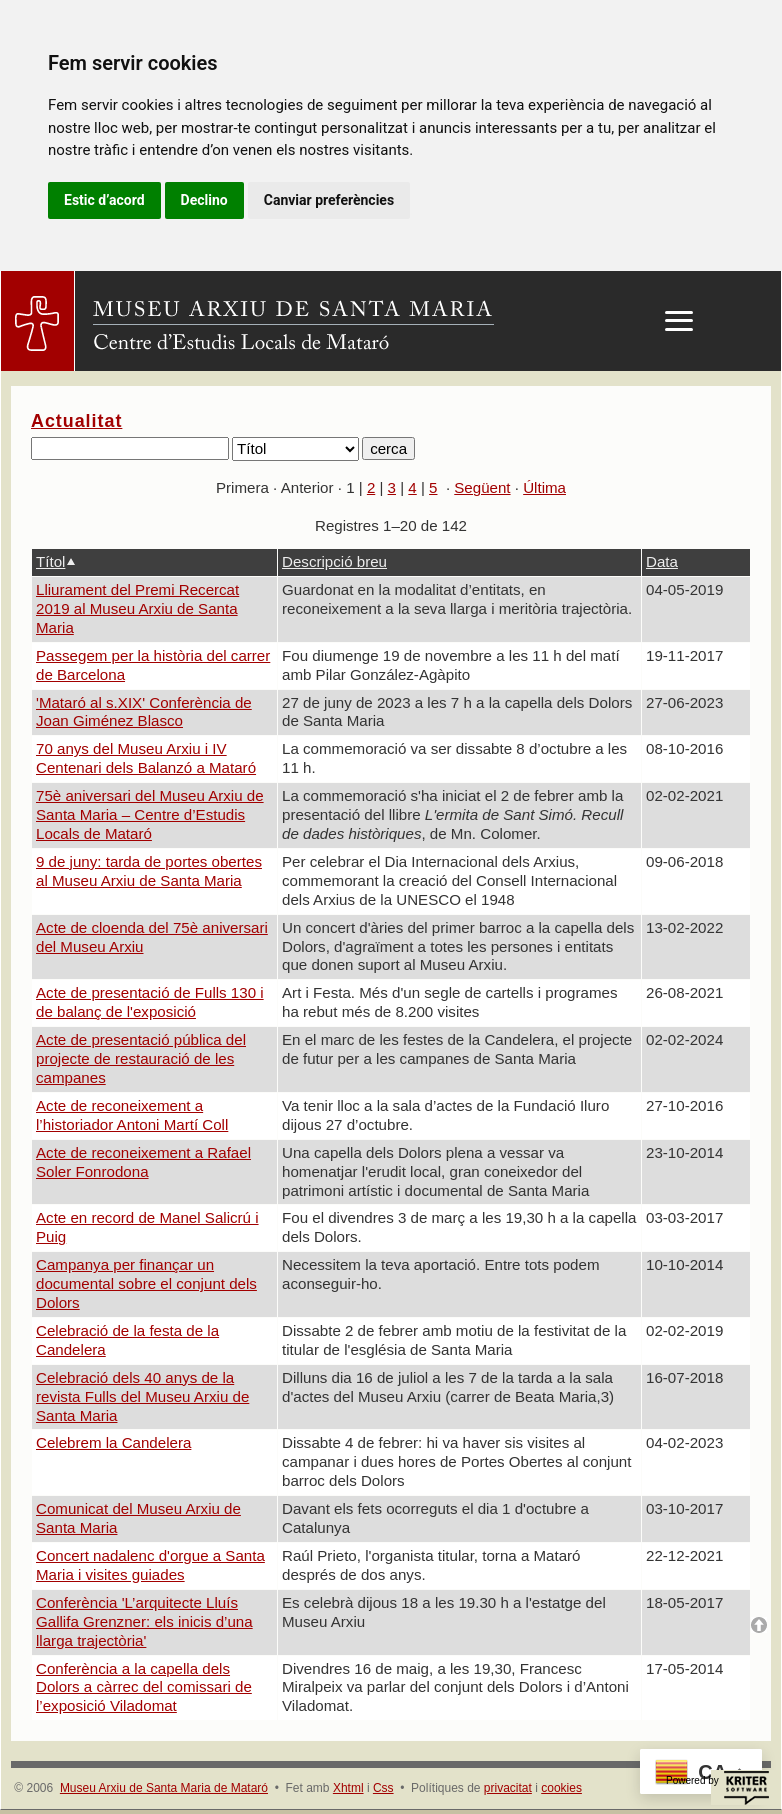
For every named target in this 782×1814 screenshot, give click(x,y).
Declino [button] (204, 200)
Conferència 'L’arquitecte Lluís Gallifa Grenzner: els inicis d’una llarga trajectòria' (144, 1621)
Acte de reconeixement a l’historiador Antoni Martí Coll (132, 1115)
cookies (561, 1788)
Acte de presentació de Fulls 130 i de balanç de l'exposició (150, 1002)
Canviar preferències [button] (329, 200)
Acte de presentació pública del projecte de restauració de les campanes (141, 1058)
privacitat (508, 1788)
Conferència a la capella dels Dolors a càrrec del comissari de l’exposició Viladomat (144, 1687)
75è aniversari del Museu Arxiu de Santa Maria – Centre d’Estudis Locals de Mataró (150, 814)
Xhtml (348, 1788)
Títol (50, 561)
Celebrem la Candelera (113, 1442)
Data (662, 561)
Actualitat (76, 421)
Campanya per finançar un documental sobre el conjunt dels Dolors (146, 1283)
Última (544, 487)
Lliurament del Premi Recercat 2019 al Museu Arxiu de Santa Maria (137, 608)
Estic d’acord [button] (104, 200)
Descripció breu (334, 561)
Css (383, 1788)
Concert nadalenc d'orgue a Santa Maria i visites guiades (150, 1565)
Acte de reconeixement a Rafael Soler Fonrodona (143, 1162)
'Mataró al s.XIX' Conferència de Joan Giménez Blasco (144, 712)
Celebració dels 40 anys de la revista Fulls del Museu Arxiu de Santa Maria (142, 1396)
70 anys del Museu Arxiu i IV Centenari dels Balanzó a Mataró (146, 758)
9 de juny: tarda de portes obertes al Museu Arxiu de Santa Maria (149, 871)
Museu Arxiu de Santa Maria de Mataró (164, 1788)
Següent (482, 487)
